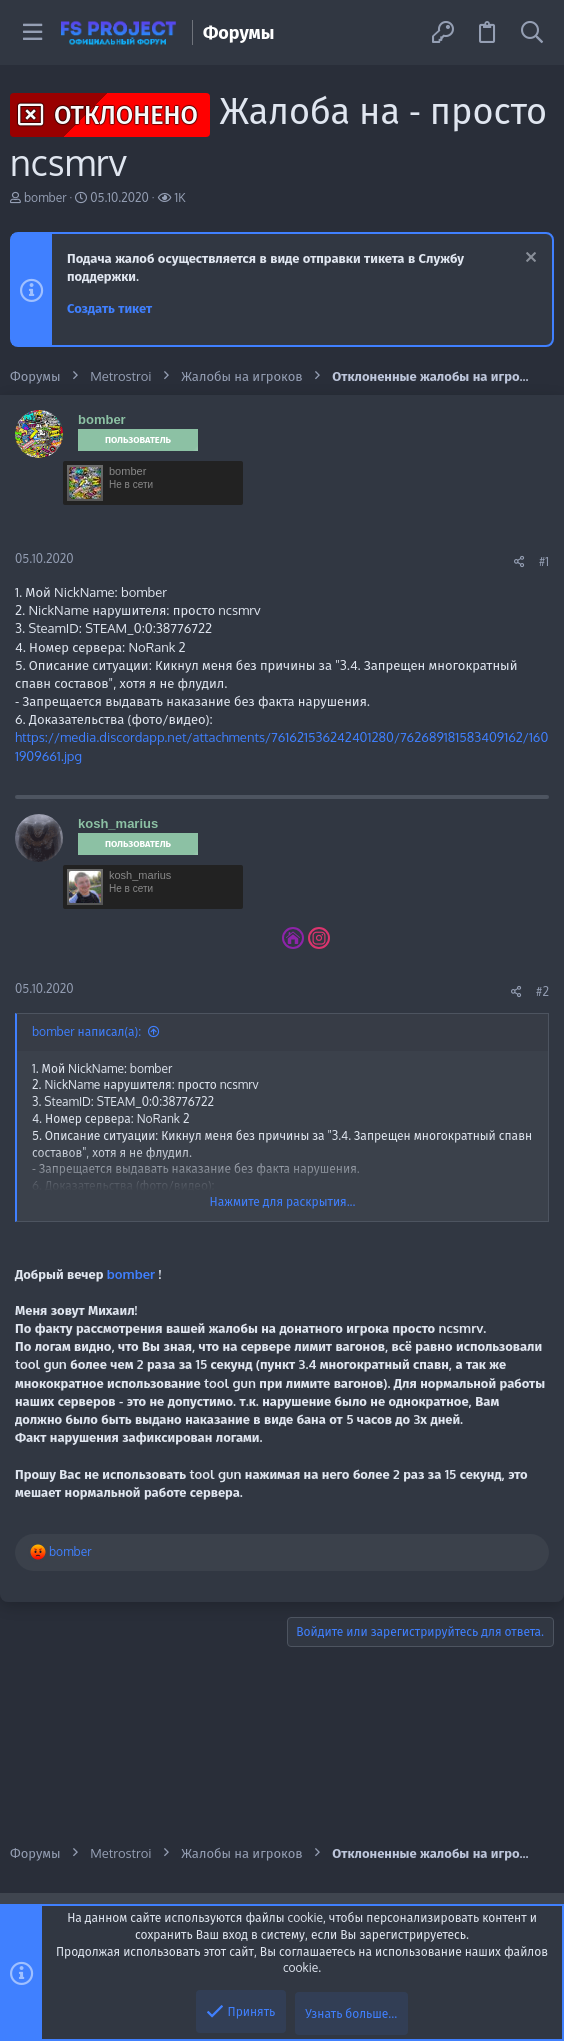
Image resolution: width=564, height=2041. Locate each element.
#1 (544, 561)
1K (180, 197)
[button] (32, 32)
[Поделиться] (519, 562)
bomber (45, 197)
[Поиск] (532, 32)
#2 (542, 991)
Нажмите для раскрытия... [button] (283, 1201)
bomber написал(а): (86, 1031)
